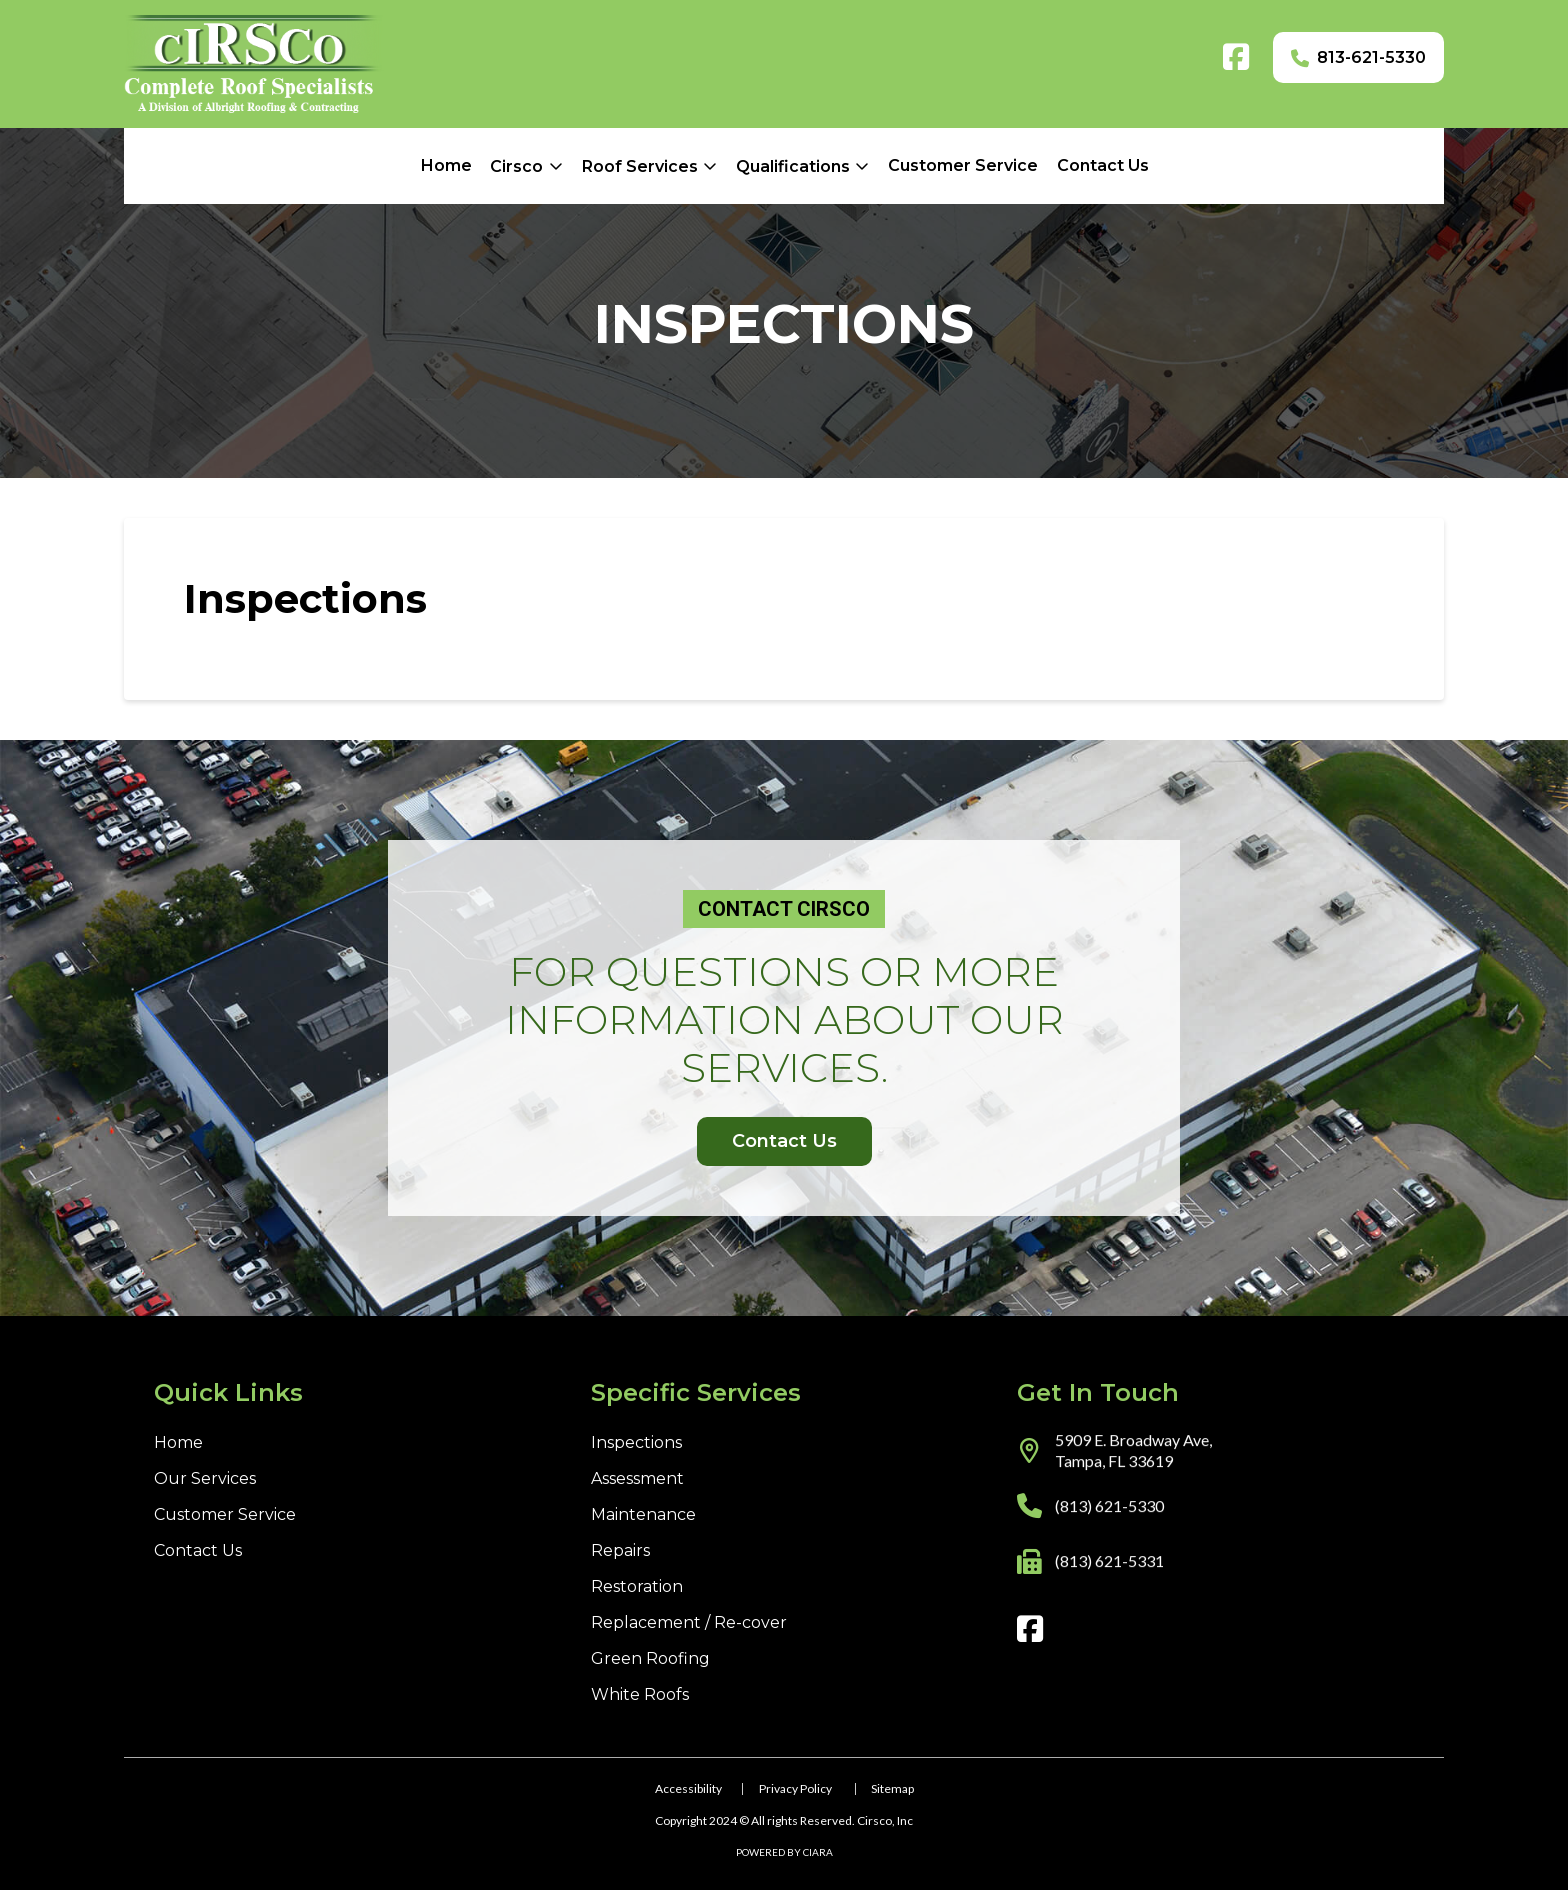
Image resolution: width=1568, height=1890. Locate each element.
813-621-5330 (1371, 57)
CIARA (818, 1852)
